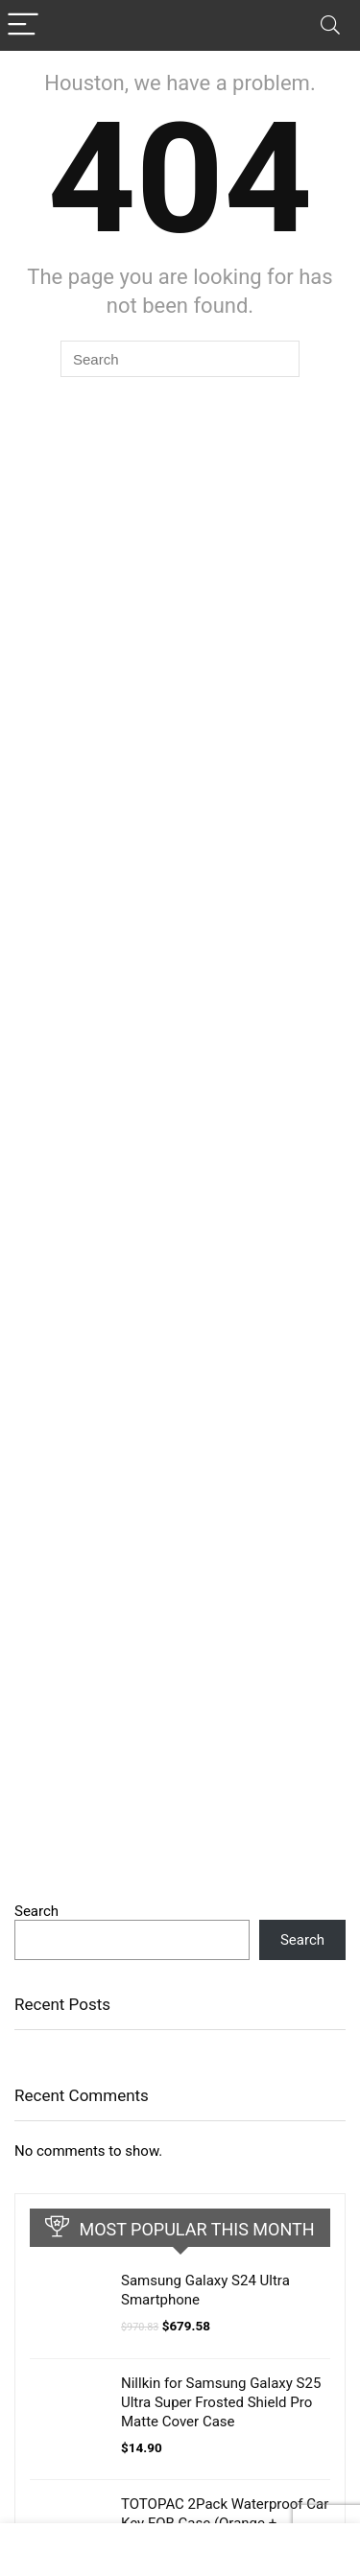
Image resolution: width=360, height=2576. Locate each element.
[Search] (330, 25)
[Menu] (23, 25)
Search (36, 1911)
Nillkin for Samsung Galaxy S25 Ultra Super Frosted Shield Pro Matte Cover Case (221, 2402)
